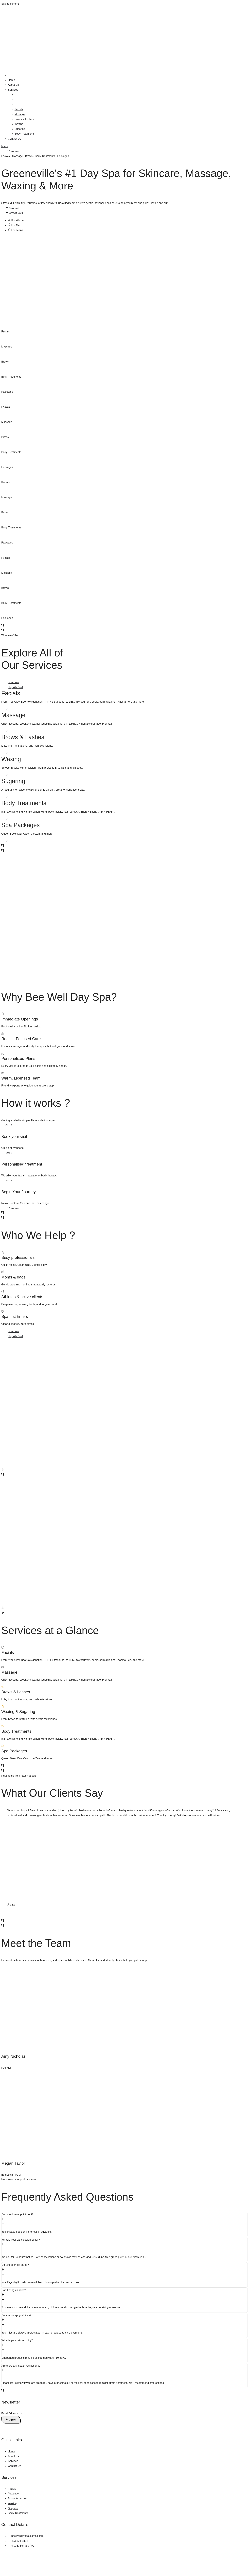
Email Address (10, 2413)
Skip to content (10, 3)
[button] (6, 709)
